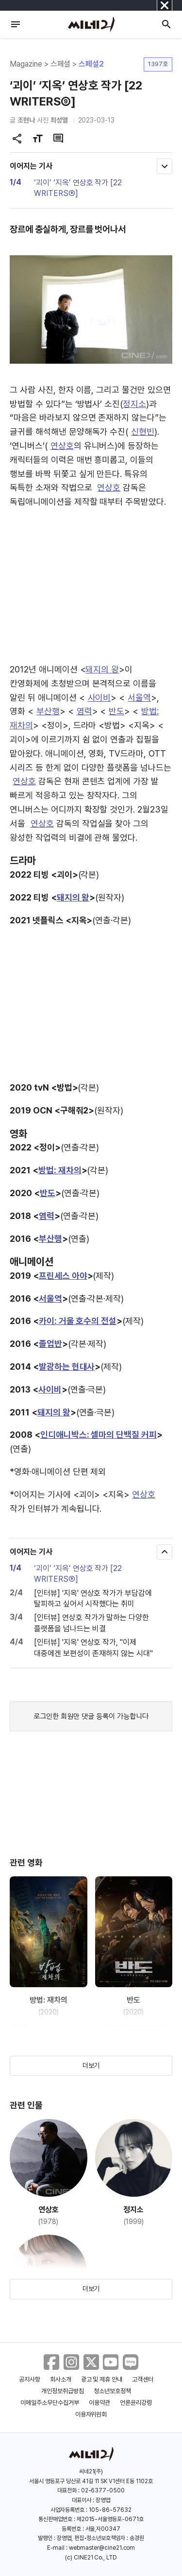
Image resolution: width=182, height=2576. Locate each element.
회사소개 (60, 2379)
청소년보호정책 (112, 2391)
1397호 (158, 64)
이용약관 (99, 2402)
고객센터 (142, 2379)
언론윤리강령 (136, 2402)
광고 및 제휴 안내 (102, 2379)
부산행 (48, 711)
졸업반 (50, 1344)
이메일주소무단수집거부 (49, 2402)
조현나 (26, 120)
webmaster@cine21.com (102, 2547)
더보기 (91, 2065)
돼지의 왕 (102, 669)
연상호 (62, 446)
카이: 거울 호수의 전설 (77, 1321)
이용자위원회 (91, 2414)
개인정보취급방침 (62, 2391)
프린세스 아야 (63, 1275)
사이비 (99, 697)
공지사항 (29, 2379)
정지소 (134, 404)
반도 (116, 711)
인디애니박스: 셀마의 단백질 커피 (98, 1434)
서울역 (139, 697)
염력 (84, 711)
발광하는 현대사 (67, 1366)
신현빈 (142, 431)
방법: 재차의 (60, 1170)
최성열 (59, 120)
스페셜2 (91, 64)
